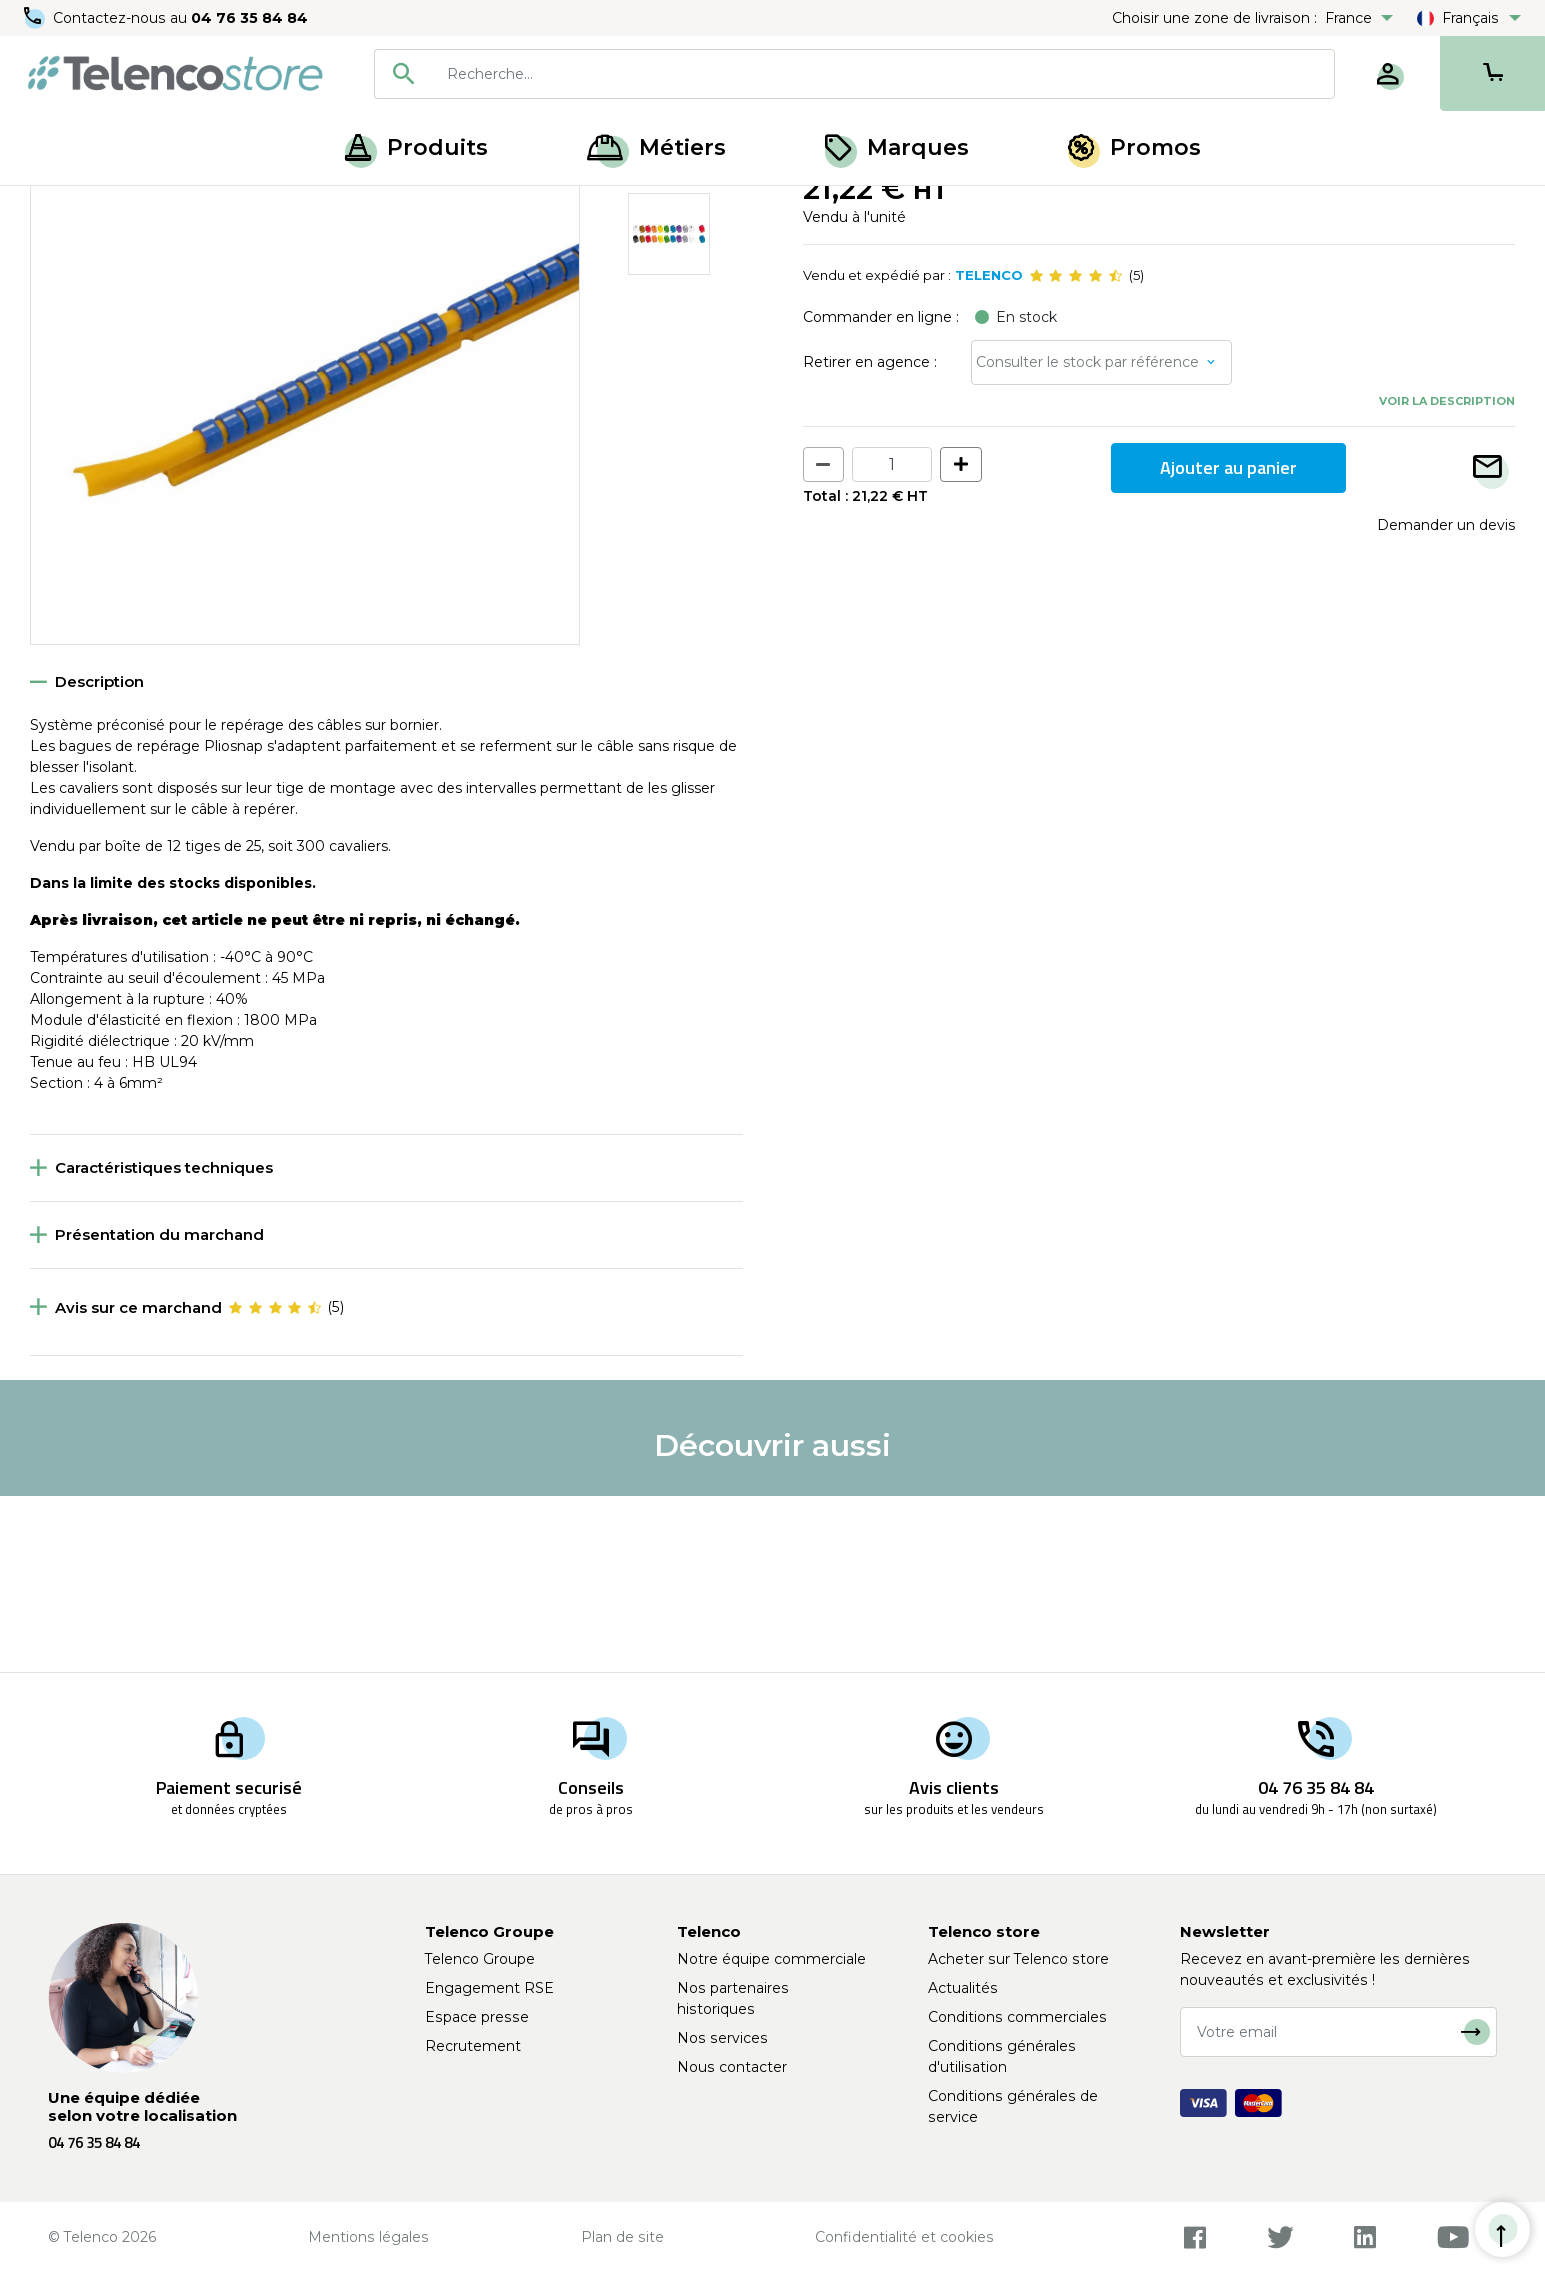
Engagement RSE (489, 1988)
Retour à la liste (91, 251)
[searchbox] (883, 74)
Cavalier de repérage (395, 208)
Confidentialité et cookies (904, 2237)
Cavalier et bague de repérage (202, 208)
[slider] (1076, 452)
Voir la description (1447, 577)
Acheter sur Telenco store (1018, 1959)
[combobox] (854, 74)
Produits (416, 147)
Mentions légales (368, 2237)
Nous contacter (732, 2067)
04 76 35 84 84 (249, 18)
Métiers (656, 147)
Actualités (963, 1988)
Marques (897, 147)
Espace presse (477, 2017)
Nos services (722, 2038)
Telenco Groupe (480, 1959)
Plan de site (622, 2237)
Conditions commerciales (1017, 2017)
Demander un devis (1446, 700)
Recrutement (473, 2046)
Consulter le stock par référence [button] (1087, 538)
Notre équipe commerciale (771, 1959)
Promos (1134, 147)
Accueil (54, 208)
